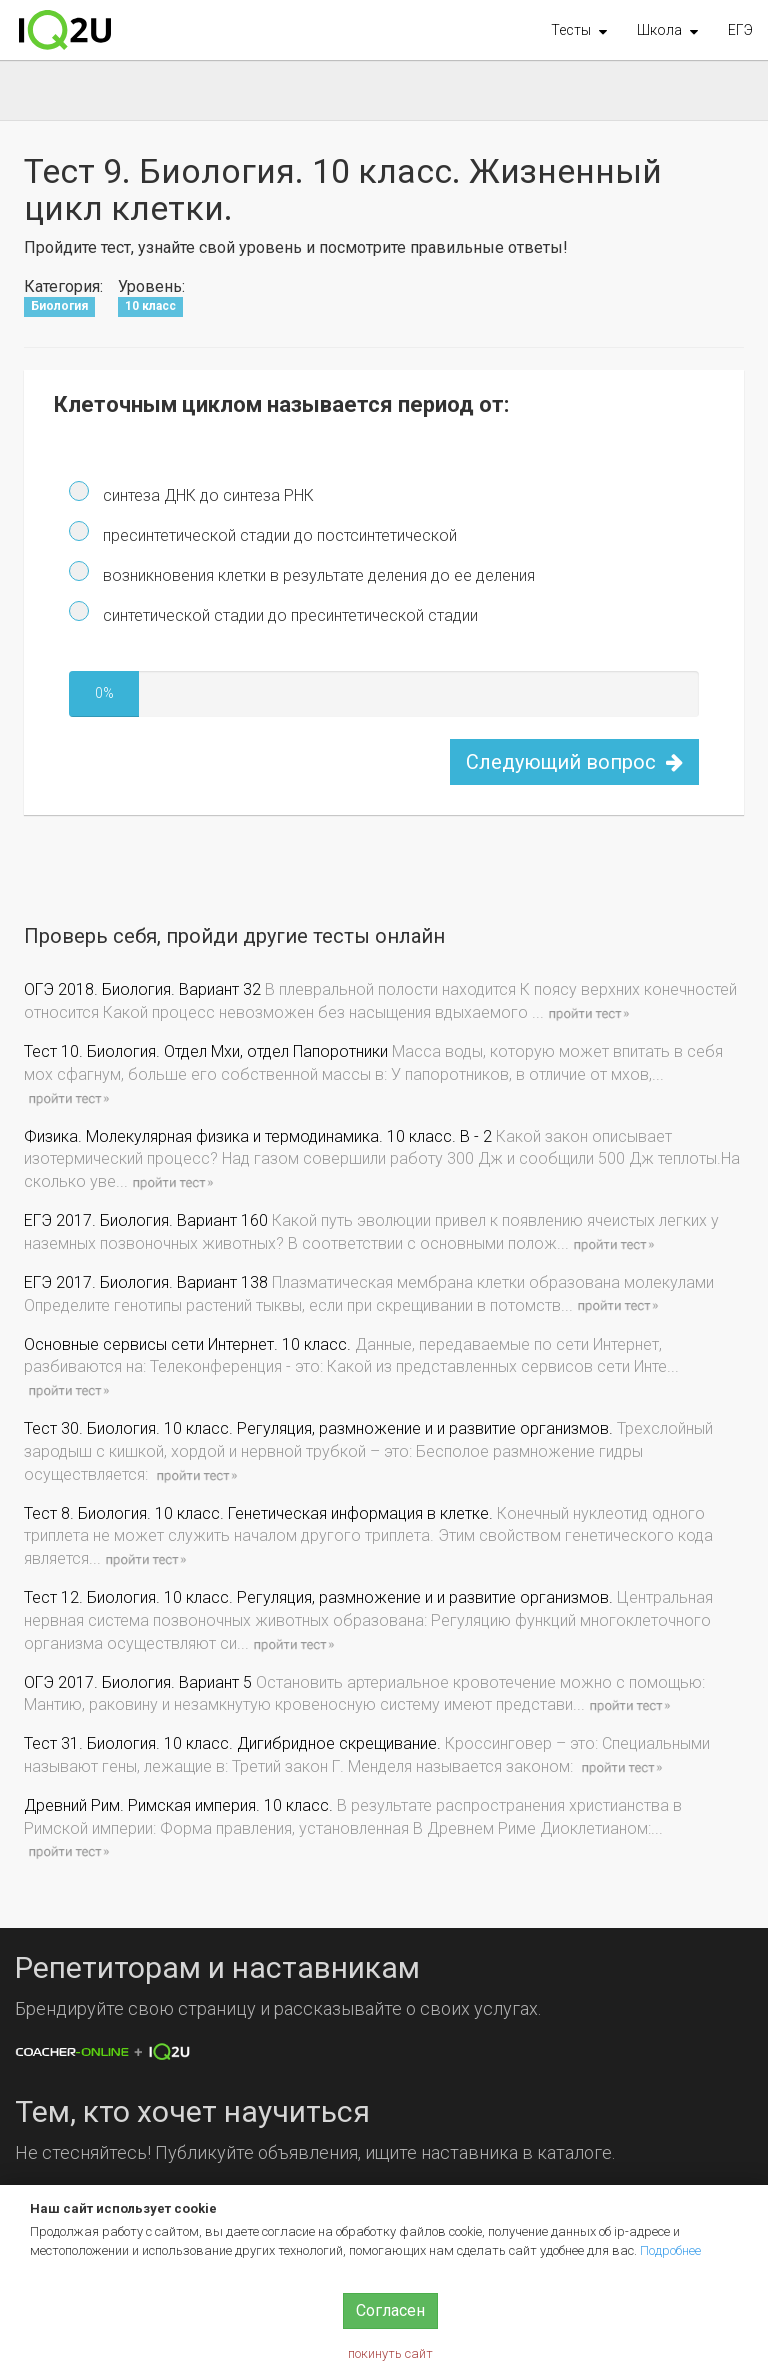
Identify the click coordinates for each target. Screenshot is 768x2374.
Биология (59, 306)
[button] (579, 30)
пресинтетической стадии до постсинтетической (278, 535)
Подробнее (670, 2250)
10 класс (150, 306)
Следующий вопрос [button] (574, 762)
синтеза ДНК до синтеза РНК (206, 495)
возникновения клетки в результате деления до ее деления (317, 575)
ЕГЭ (740, 30)
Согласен (390, 2310)
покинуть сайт (390, 2353)
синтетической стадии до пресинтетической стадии (288, 615)
